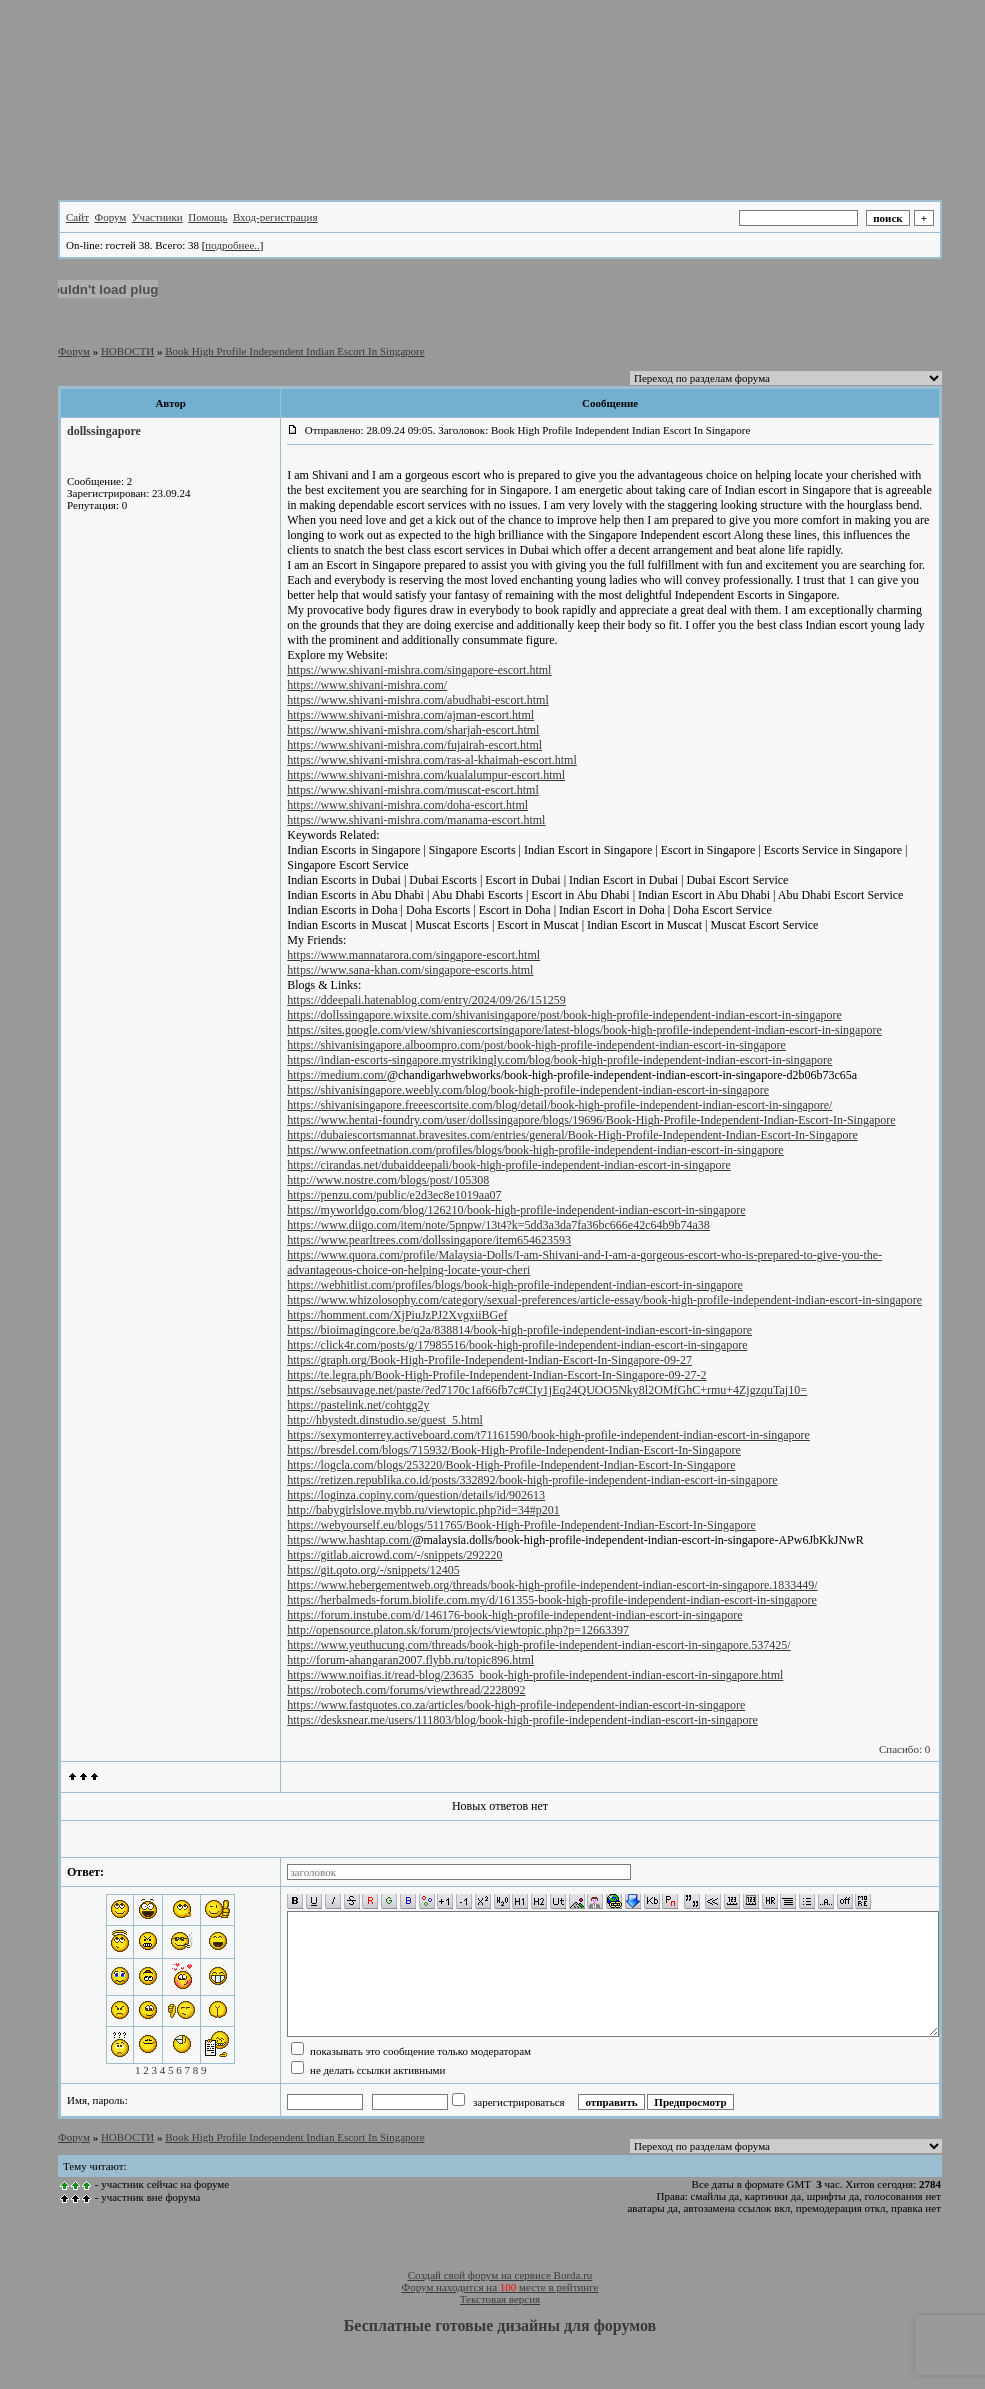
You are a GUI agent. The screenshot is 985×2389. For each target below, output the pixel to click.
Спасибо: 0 (904, 1749)
